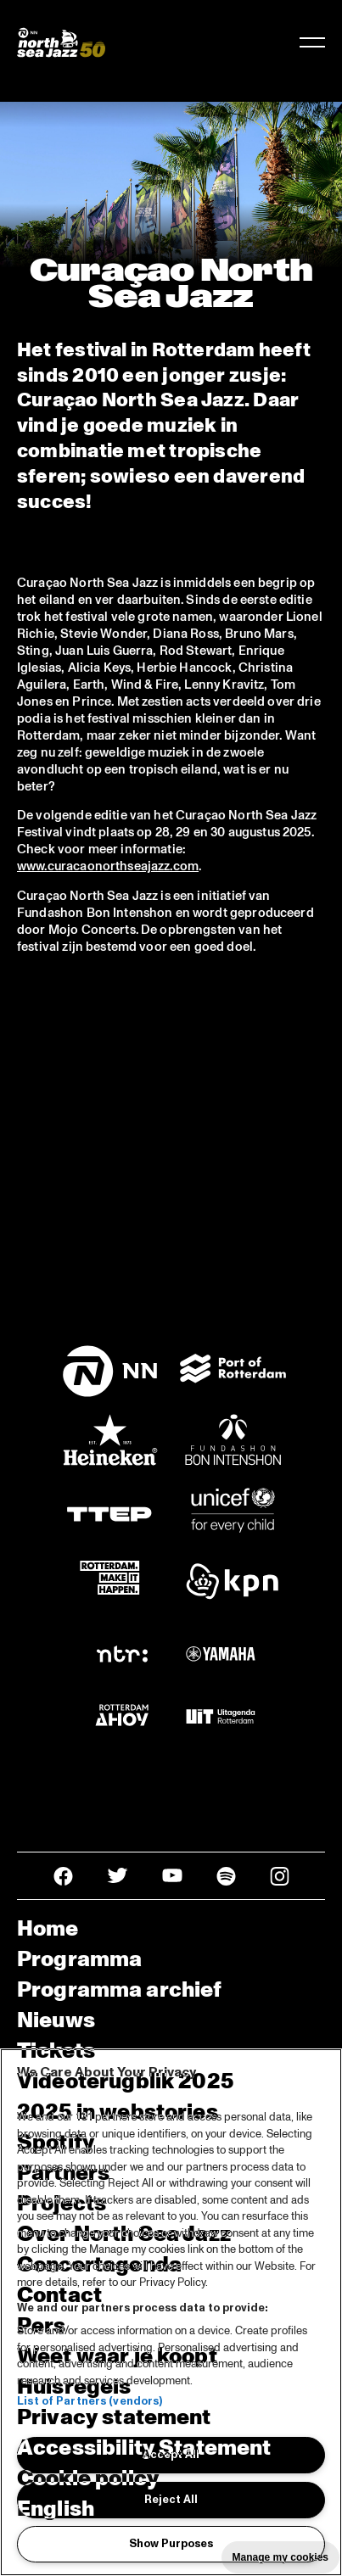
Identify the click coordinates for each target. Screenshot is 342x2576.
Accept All (171, 2454)
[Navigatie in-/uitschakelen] (312, 42)
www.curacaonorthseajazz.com (108, 866)
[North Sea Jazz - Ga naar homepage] (61, 42)
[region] (171, 2312)
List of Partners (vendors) (89, 2401)
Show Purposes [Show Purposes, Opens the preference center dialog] (171, 2543)
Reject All (171, 2499)
